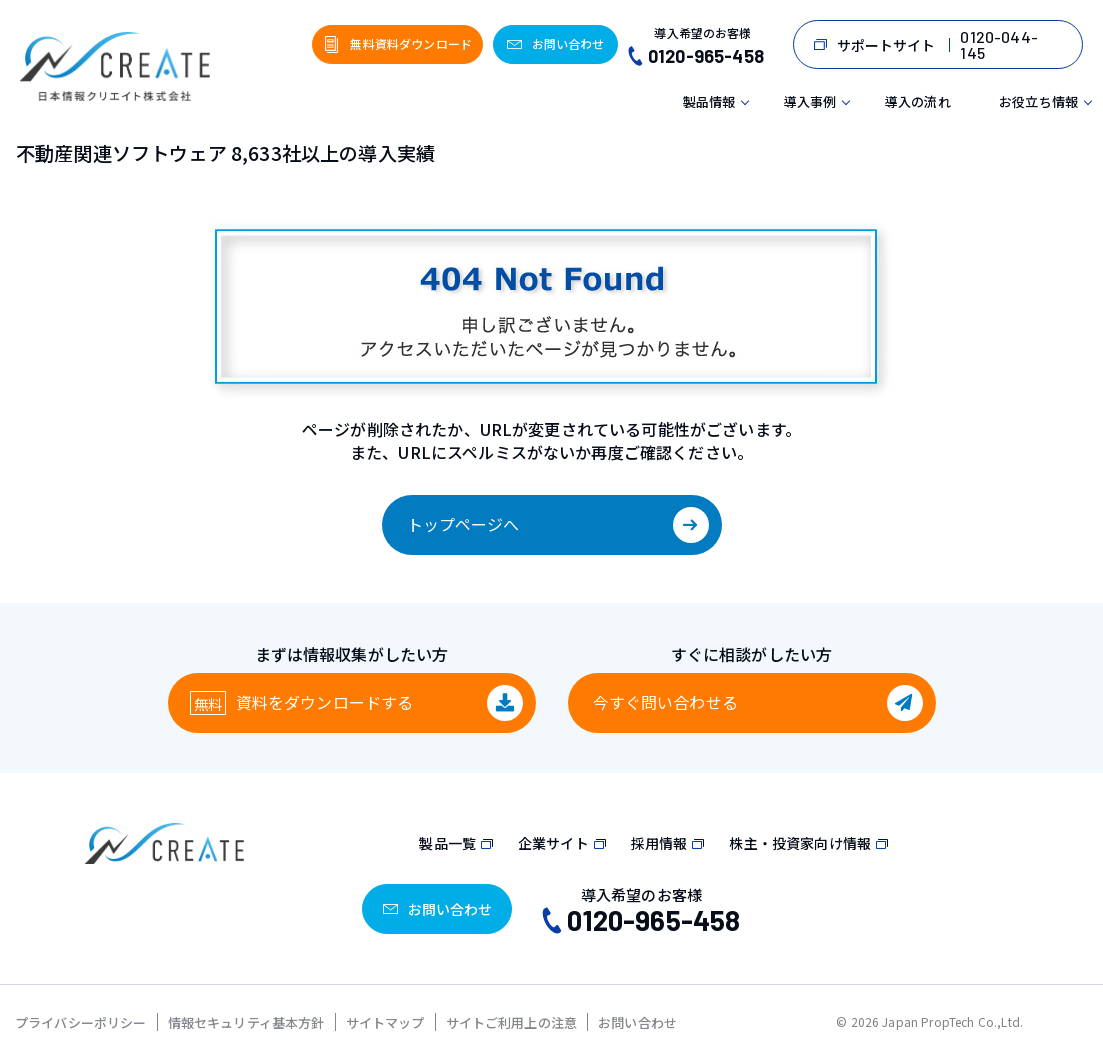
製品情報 (709, 101)
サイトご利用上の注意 (512, 1022)
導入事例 (810, 101)
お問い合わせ (637, 1022)
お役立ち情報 (1038, 101)
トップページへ (463, 524)
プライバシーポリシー (81, 1022)
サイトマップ (385, 1022)
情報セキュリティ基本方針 (246, 1022)
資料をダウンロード (325, 702)
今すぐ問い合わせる (665, 702)
